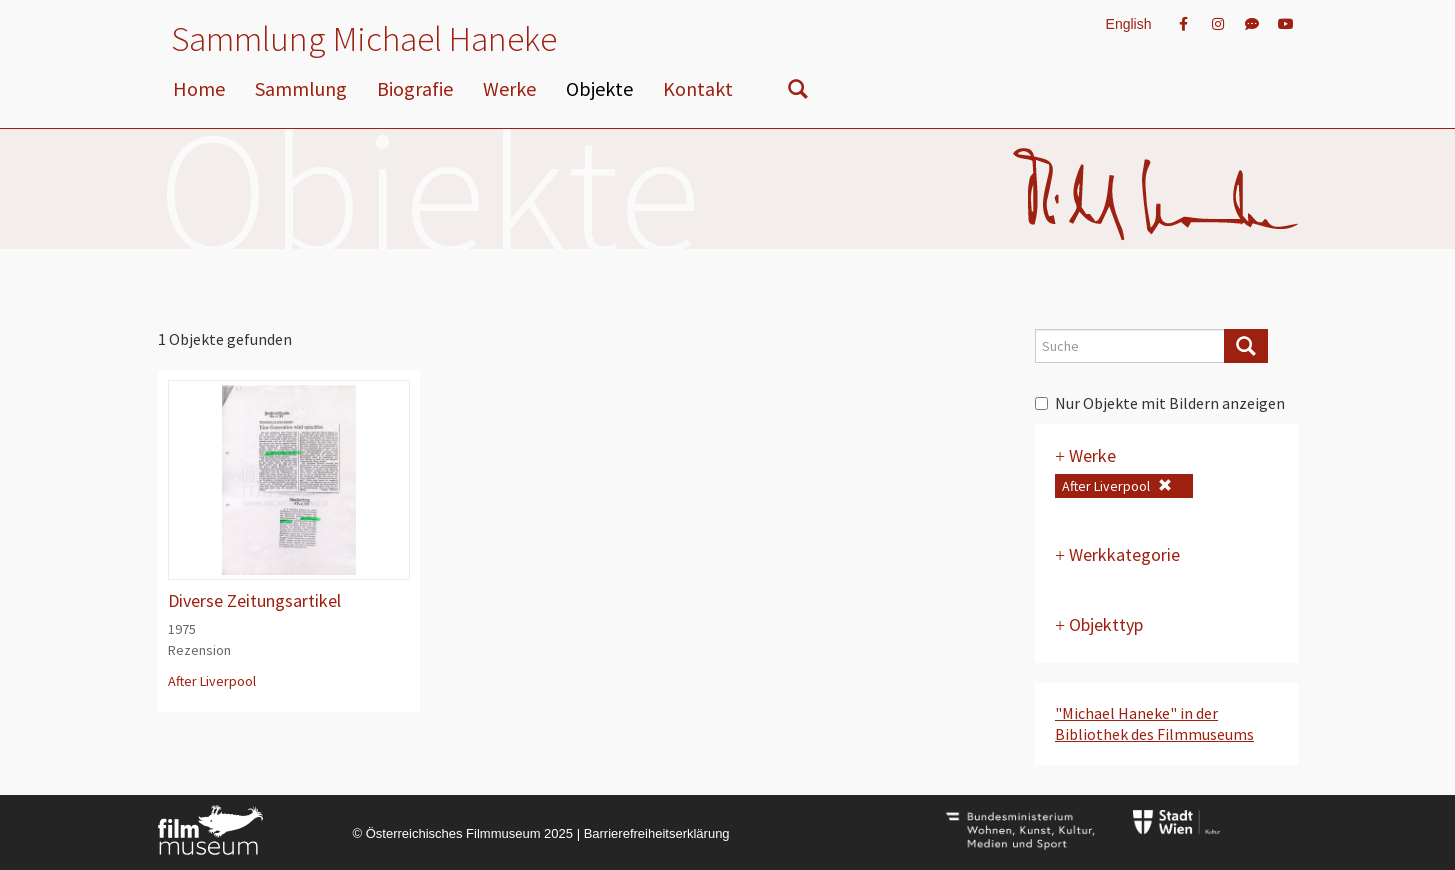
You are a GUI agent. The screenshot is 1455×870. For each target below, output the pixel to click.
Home (199, 88)
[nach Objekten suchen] (798, 93)
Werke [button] (1085, 455)
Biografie (415, 88)
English (1129, 24)
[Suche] (1246, 346)
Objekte (599, 88)
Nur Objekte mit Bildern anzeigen (1160, 403)
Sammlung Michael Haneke (364, 39)
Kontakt (698, 88)
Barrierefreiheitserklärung (657, 833)
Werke (509, 88)
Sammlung (301, 88)
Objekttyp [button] (1099, 624)
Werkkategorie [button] (1117, 554)
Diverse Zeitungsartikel (254, 600)
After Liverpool (212, 681)
